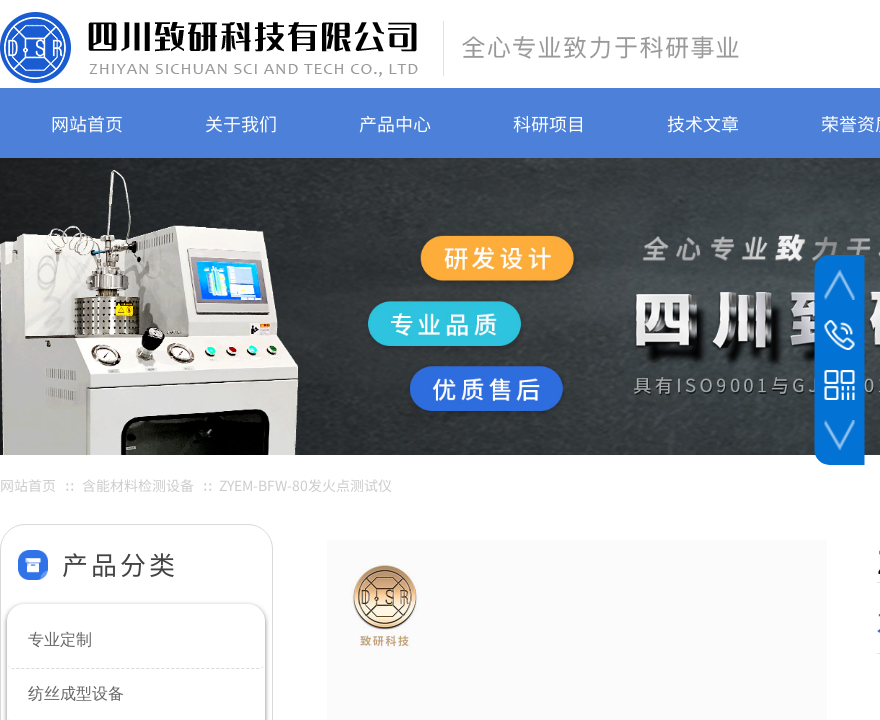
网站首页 (87, 123)
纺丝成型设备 (76, 693)
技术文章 (703, 123)
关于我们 (241, 123)
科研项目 (549, 123)
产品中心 (395, 123)
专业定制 (60, 639)
